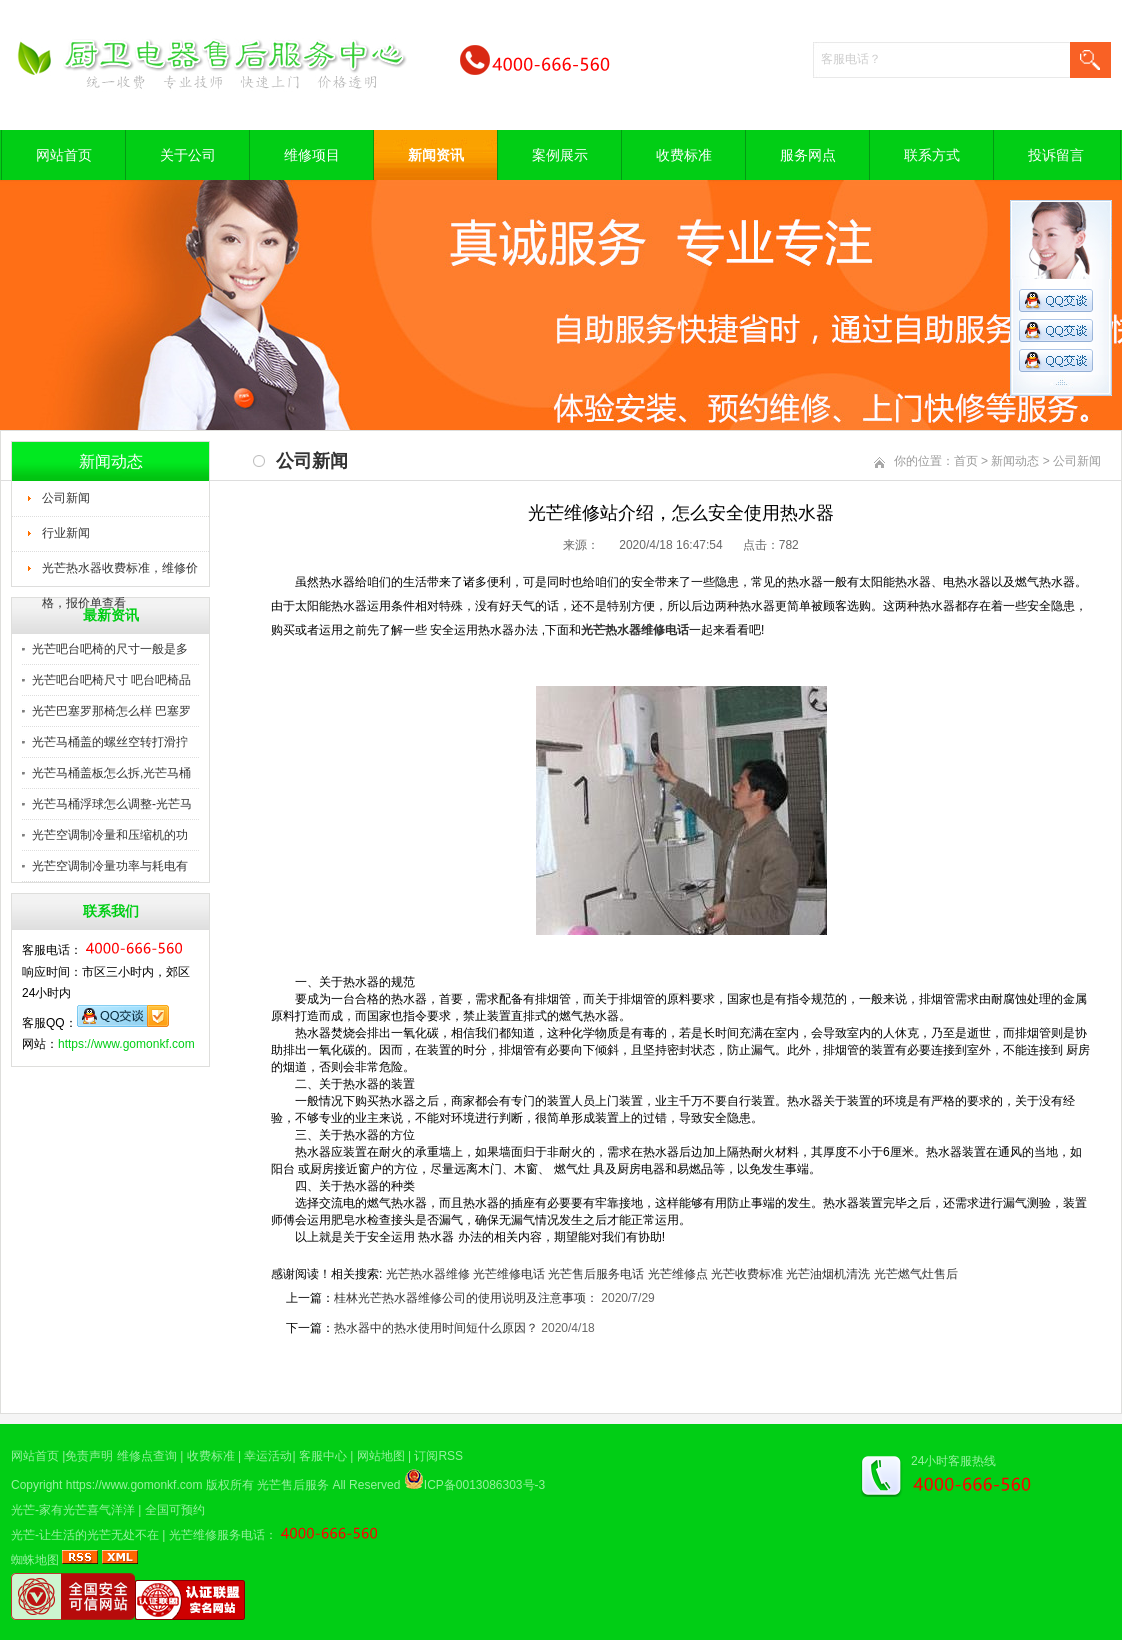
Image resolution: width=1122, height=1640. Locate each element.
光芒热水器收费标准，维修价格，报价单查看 (120, 574)
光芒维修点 (678, 1274)
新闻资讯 (436, 155)
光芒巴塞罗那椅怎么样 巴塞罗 (111, 711)
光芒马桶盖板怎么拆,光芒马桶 (111, 773)
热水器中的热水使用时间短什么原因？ (436, 1328)
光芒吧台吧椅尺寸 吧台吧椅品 (111, 680)
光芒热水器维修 (428, 1274)
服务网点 (808, 155)
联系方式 (932, 155)
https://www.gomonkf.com (126, 1044)
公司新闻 (66, 498)
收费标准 (684, 155)
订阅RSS (438, 1456)
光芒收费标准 (747, 1274)
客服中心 (323, 1456)
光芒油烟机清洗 (828, 1274)
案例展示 (560, 155)
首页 (966, 461)
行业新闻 (66, 533)
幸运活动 (268, 1456)
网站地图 (381, 1456)
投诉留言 (1056, 155)
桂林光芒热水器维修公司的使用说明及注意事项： (467, 1298)
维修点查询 (147, 1456)
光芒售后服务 (293, 1485)
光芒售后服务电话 (596, 1274)
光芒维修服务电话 (217, 1535)
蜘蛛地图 (35, 1560)
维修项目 (312, 155)
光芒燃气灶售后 (916, 1274)
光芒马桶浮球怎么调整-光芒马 (112, 804)
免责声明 (89, 1456)
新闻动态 (1015, 461)
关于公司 (188, 155)
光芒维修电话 (509, 1274)
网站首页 (64, 155)
